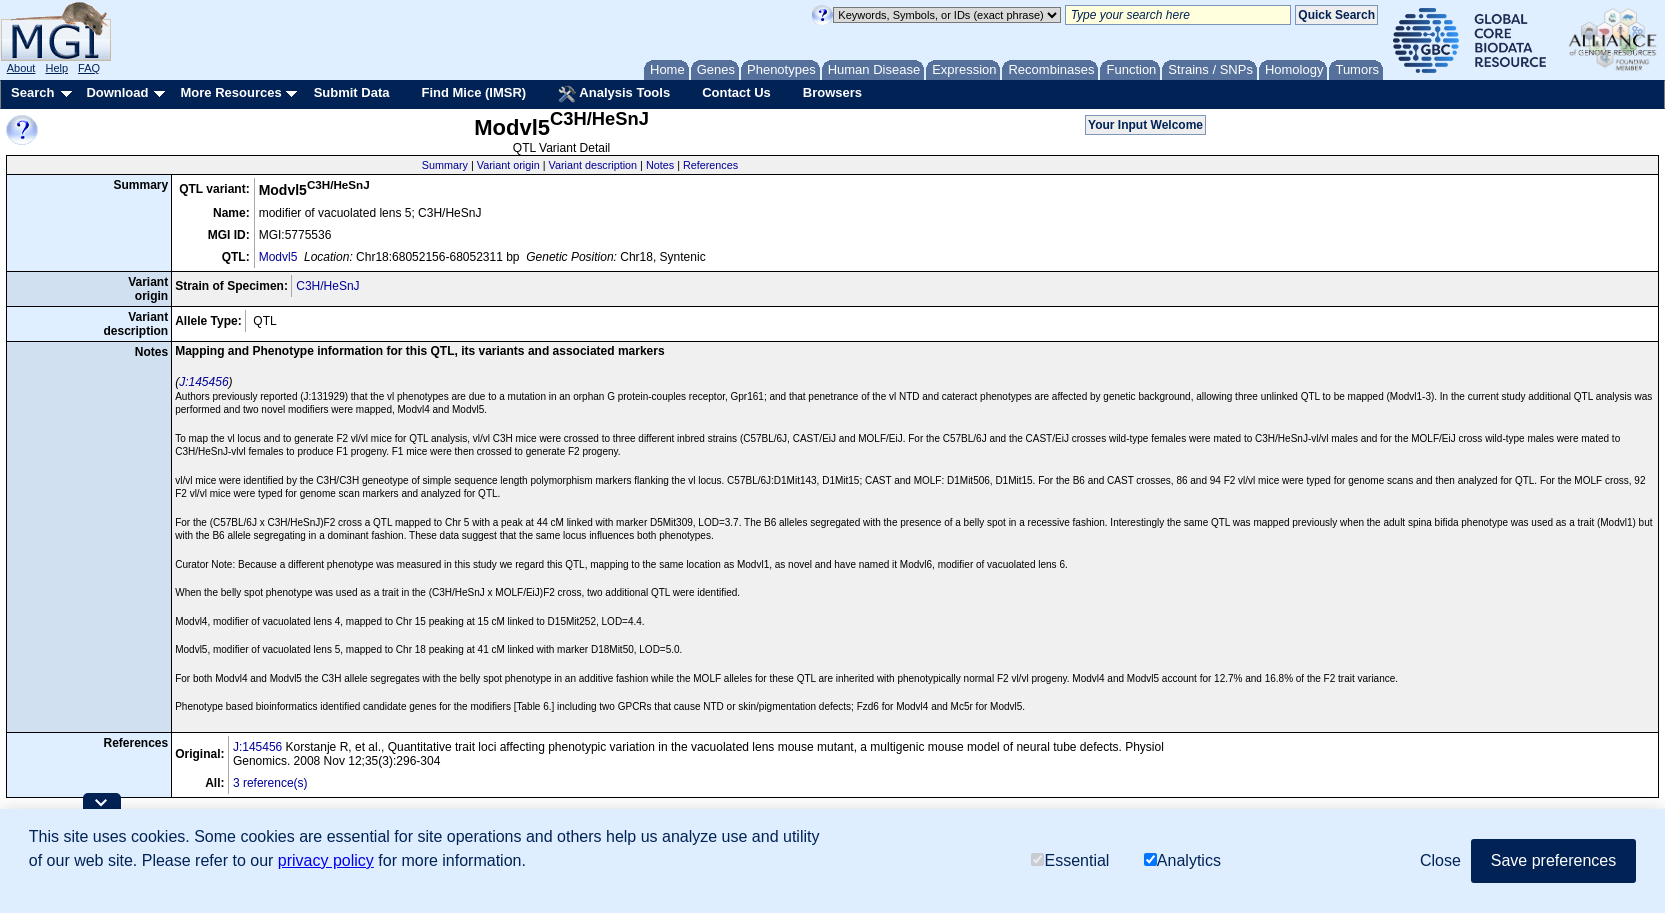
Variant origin (508, 165)
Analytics (1182, 861)
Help (56, 68)
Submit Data (352, 92)
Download (117, 92)
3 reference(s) (270, 783)
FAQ (89, 68)
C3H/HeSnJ (327, 286)
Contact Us (736, 92)
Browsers (832, 92)
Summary (445, 165)
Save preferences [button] (1553, 860)
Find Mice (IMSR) (473, 92)
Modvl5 (278, 257)
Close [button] (1440, 860)
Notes (660, 165)
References (710, 165)
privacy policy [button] (326, 860)
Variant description (592, 165)
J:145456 (203, 382)
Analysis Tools (614, 94)
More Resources (230, 92)
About (21, 68)
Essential (1070, 861)
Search (32, 92)
